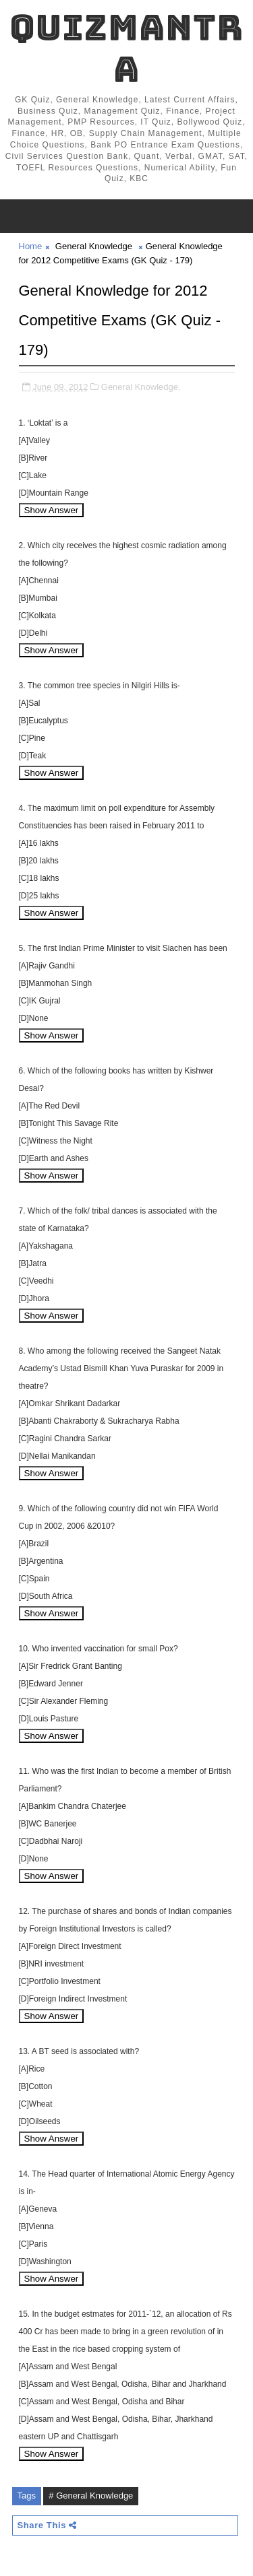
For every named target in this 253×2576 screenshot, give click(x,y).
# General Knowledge (91, 2495)
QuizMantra (126, 48)
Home (31, 246)
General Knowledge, (141, 387)
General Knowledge (93, 246)
